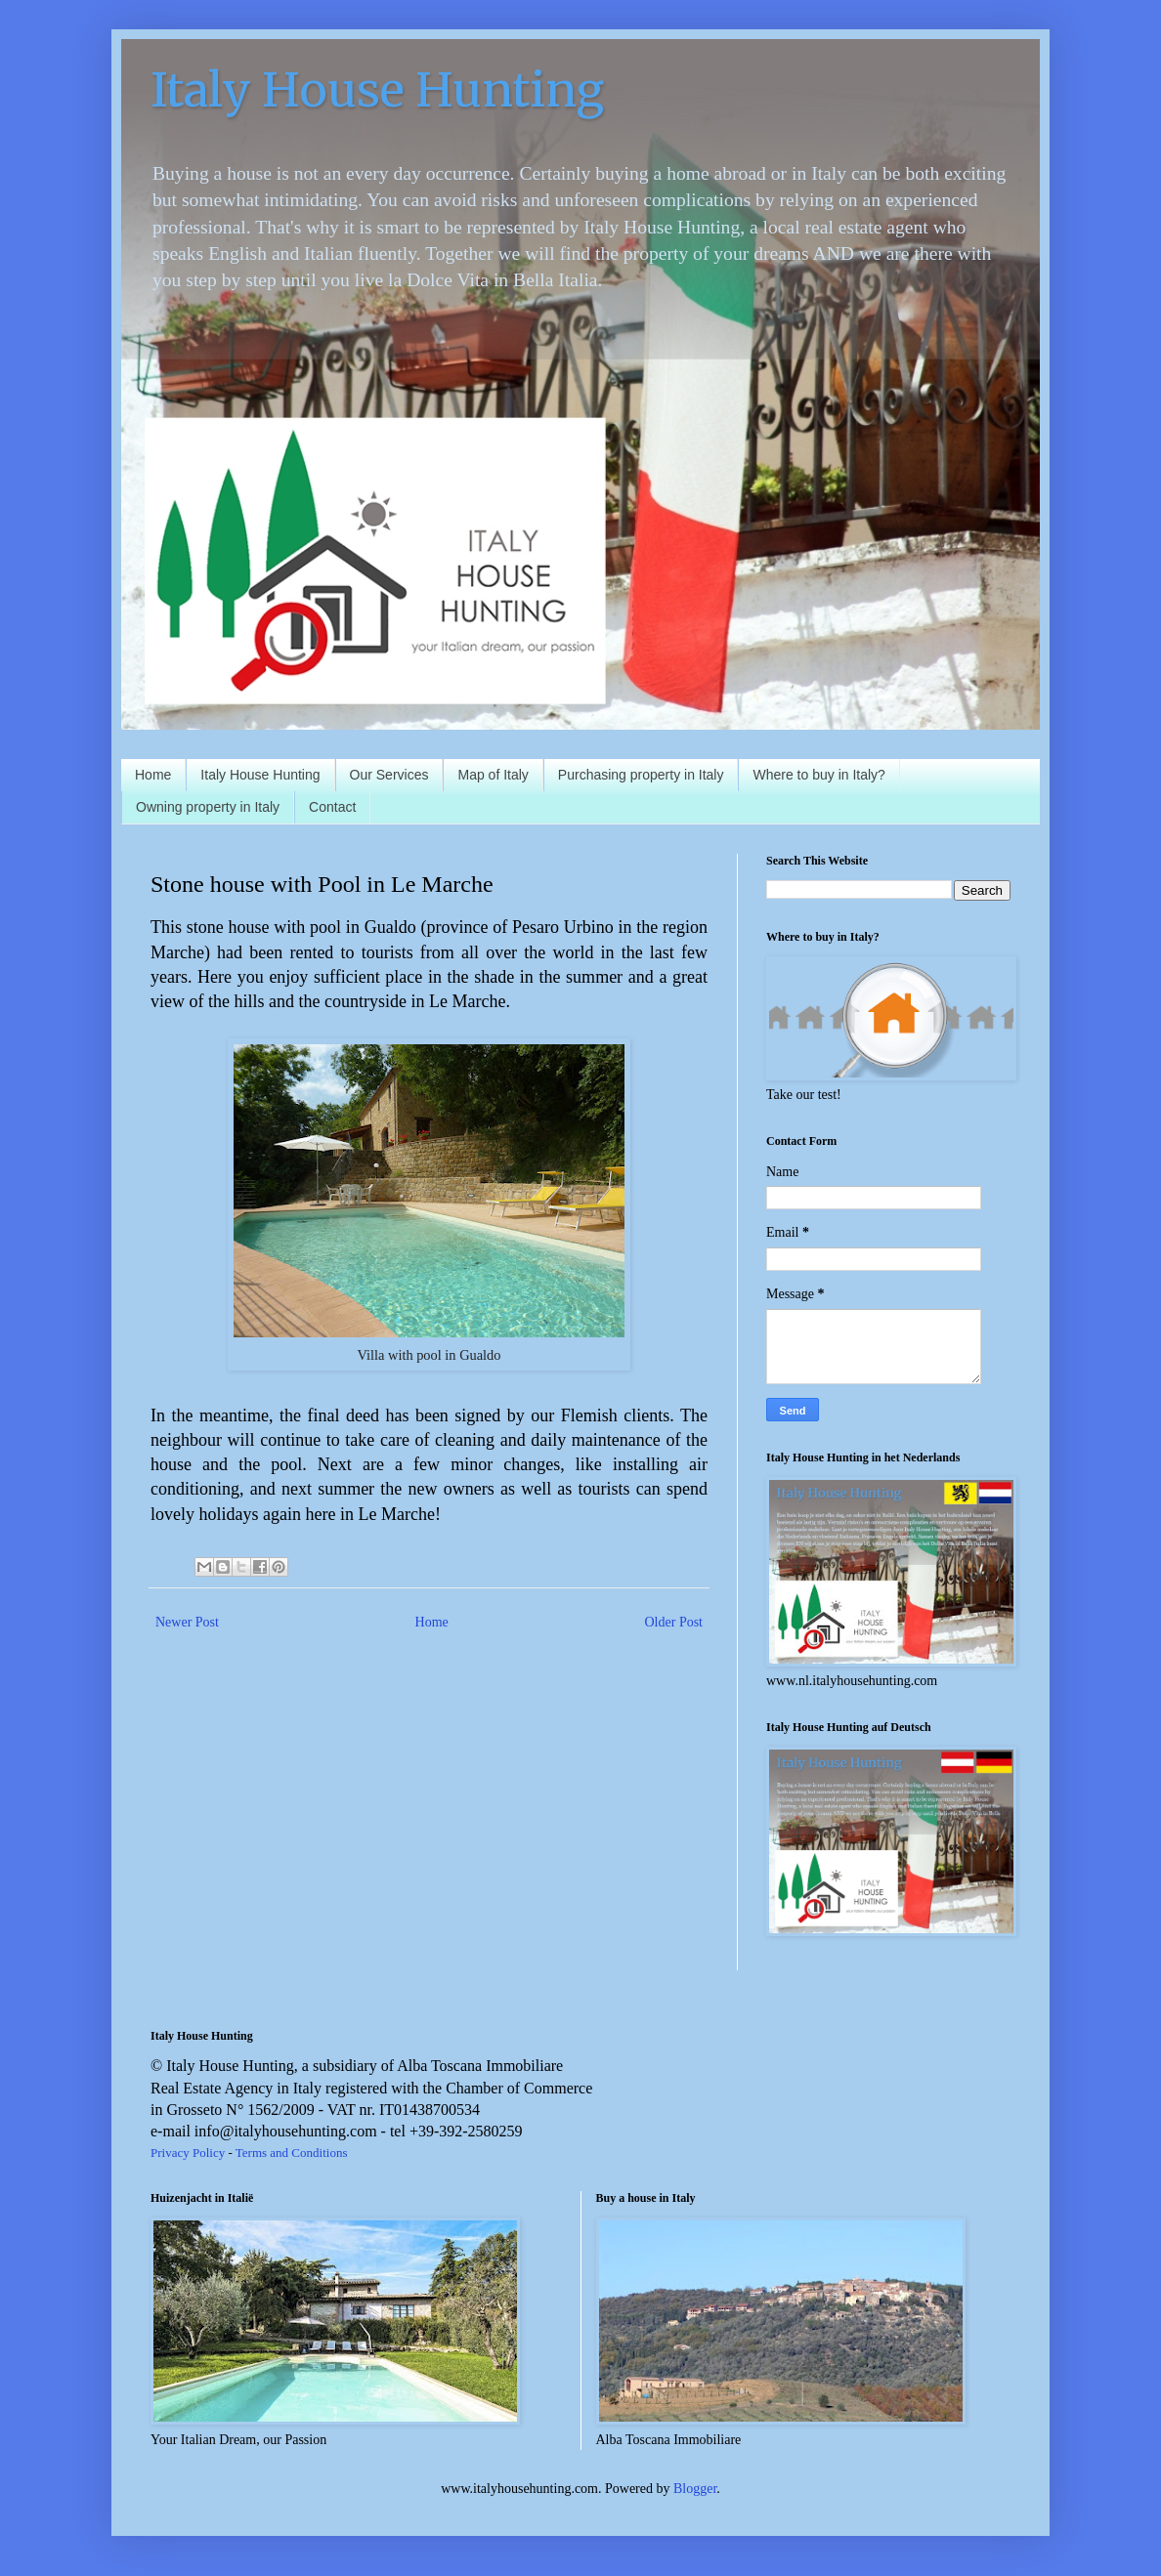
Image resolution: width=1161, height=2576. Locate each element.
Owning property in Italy (208, 807)
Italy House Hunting (377, 90)
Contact (332, 807)
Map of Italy (492, 774)
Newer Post (187, 1622)
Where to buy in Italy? (818, 774)
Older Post (674, 1622)
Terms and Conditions (292, 2152)
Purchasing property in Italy (641, 774)
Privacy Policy (187, 2152)
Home (153, 774)
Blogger (694, 2488)
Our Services (389, 774)
